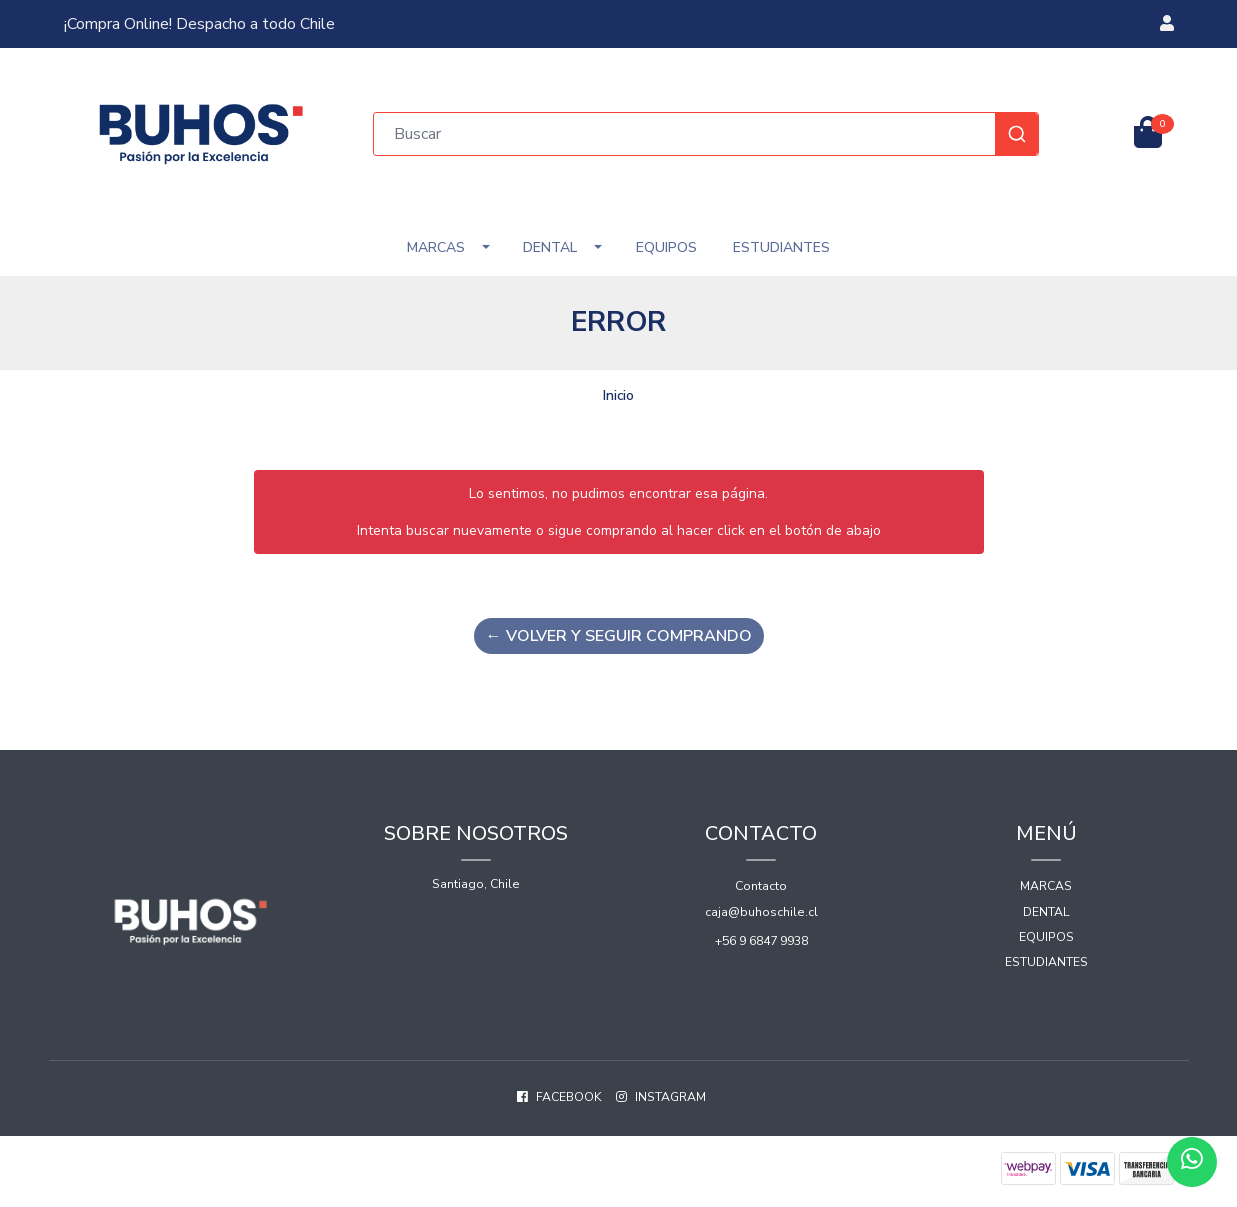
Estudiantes (781, 247)
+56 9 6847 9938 (761, 941)
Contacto (761, 886)
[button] (1167, 24)
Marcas (436, 247)
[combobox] (706, 134)
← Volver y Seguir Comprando (619, 636)
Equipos (666, 247)
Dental (550, 247)
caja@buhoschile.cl (761, 912)
